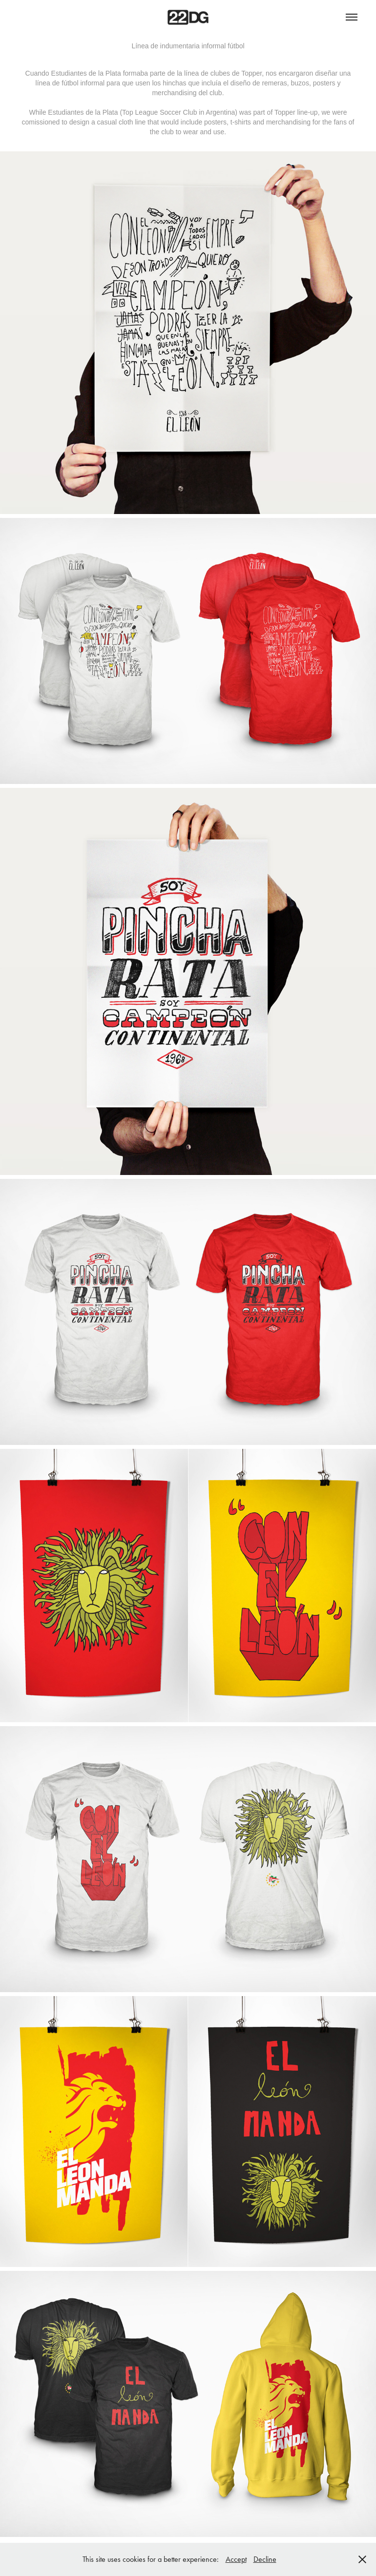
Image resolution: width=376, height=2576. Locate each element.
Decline (264, 2559)
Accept (236, 2559)
